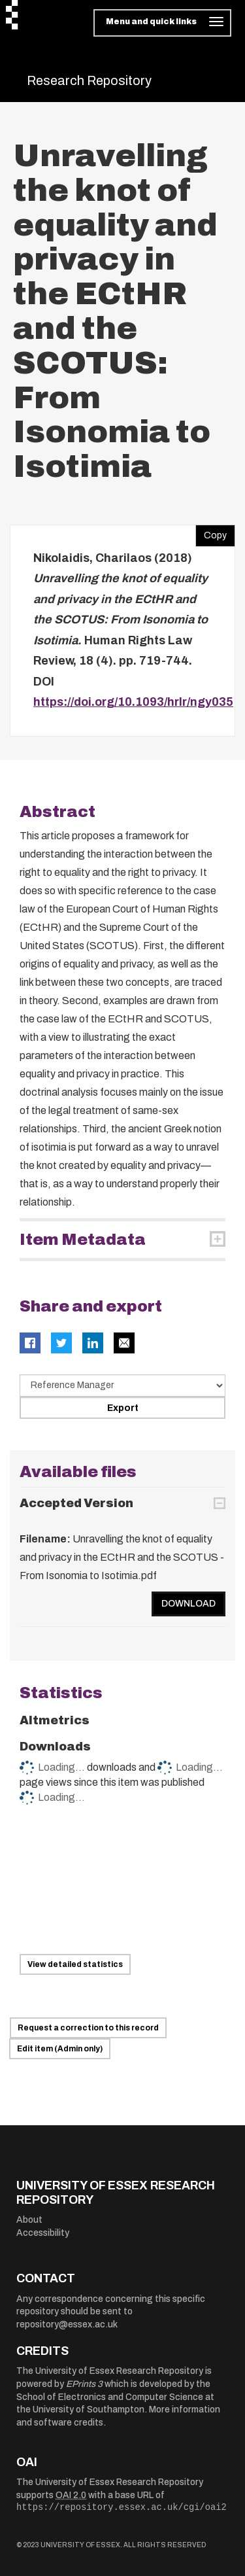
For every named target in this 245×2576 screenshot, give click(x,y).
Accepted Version (76, 1503)
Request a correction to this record (88, 2027)
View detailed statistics (75, 1964)
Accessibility (42, 2233)
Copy (211, 532)
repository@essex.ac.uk (67, 2324)
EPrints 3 (84, 2384)
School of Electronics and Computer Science (109, 2397)
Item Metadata (83, 1239)
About (29, 2220)
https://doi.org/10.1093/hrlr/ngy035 (133, 701)
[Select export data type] (122, 1385)
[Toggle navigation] (162, 23)
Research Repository (89, 80)
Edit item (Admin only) (60, 2048)
